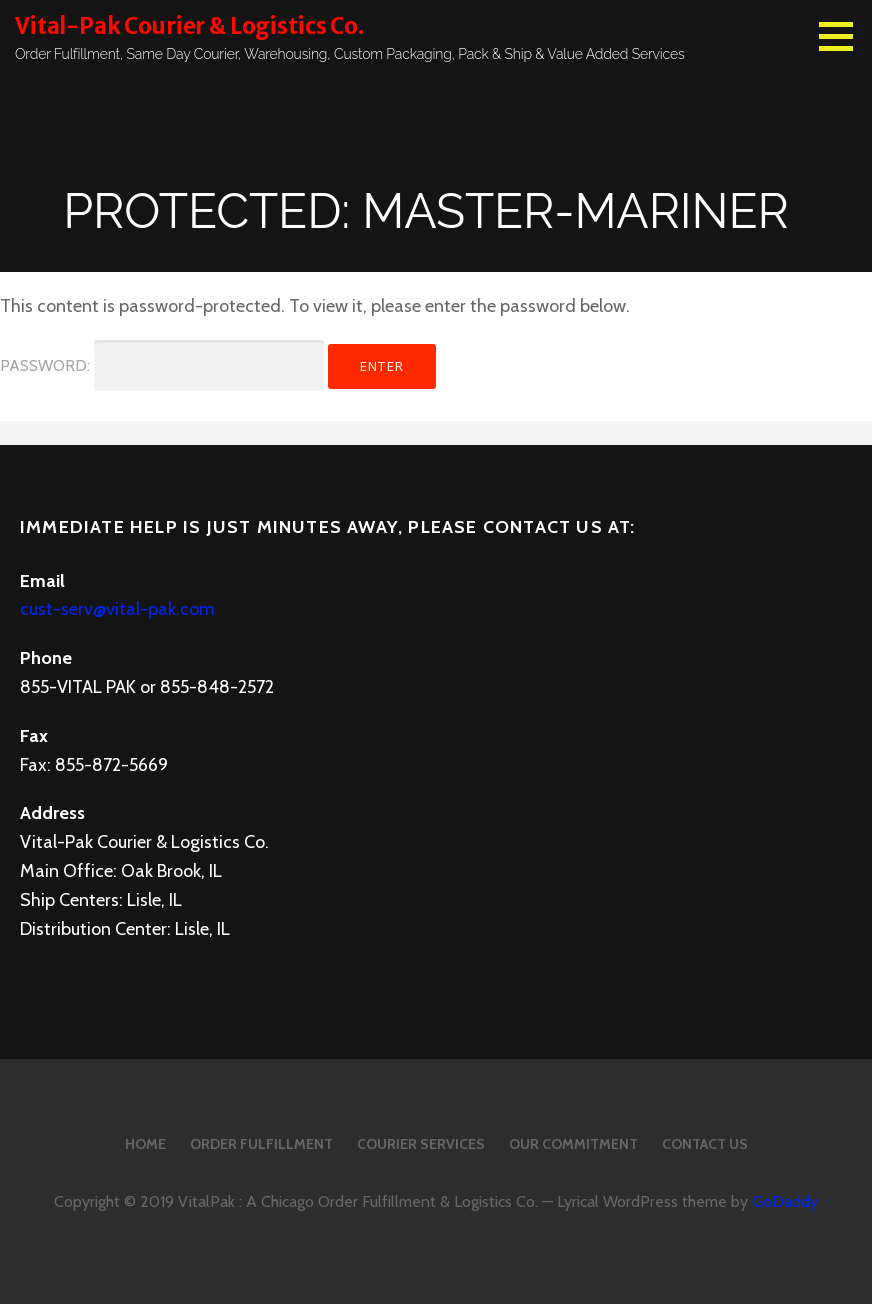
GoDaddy (785, 1201)
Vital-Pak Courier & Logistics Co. (189, 26)
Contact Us (705, 1144)
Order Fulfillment (261, 1144)
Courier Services (421, 1144)
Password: (162, 365)
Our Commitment (573, 1144)
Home (145, 1144)
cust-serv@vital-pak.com (117, 609)
